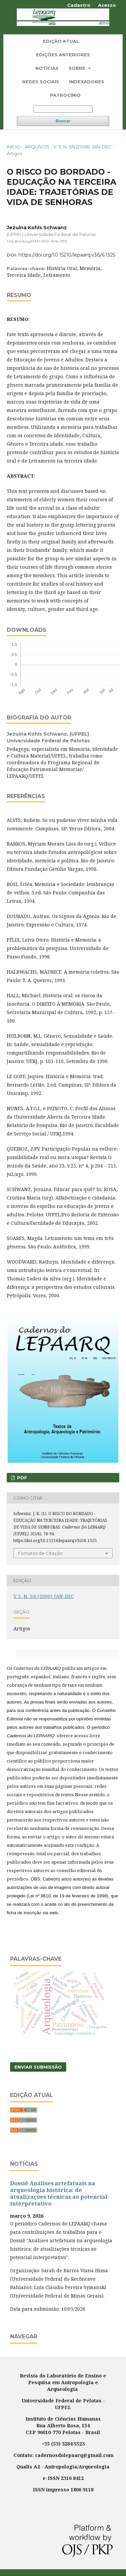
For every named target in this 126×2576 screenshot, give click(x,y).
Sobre (78, 68)
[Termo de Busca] (63, 109)
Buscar (62, 120)
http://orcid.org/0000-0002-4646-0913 (37, 241)
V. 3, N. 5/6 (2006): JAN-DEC (82, 146)
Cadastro (78, 5)
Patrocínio (65, 95)
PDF (21, 1477)
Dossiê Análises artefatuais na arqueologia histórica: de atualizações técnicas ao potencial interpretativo (58, 2193)
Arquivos (37, 146)
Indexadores (86, 81)
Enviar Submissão (38, 2067)
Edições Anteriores (63, 54)
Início (13, 146)
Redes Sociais (40, 81)
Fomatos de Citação (40, 1553)
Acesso (107, 5)
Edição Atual (61, 41)
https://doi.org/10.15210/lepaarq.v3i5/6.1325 (66, 255)
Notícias (46, 68)
